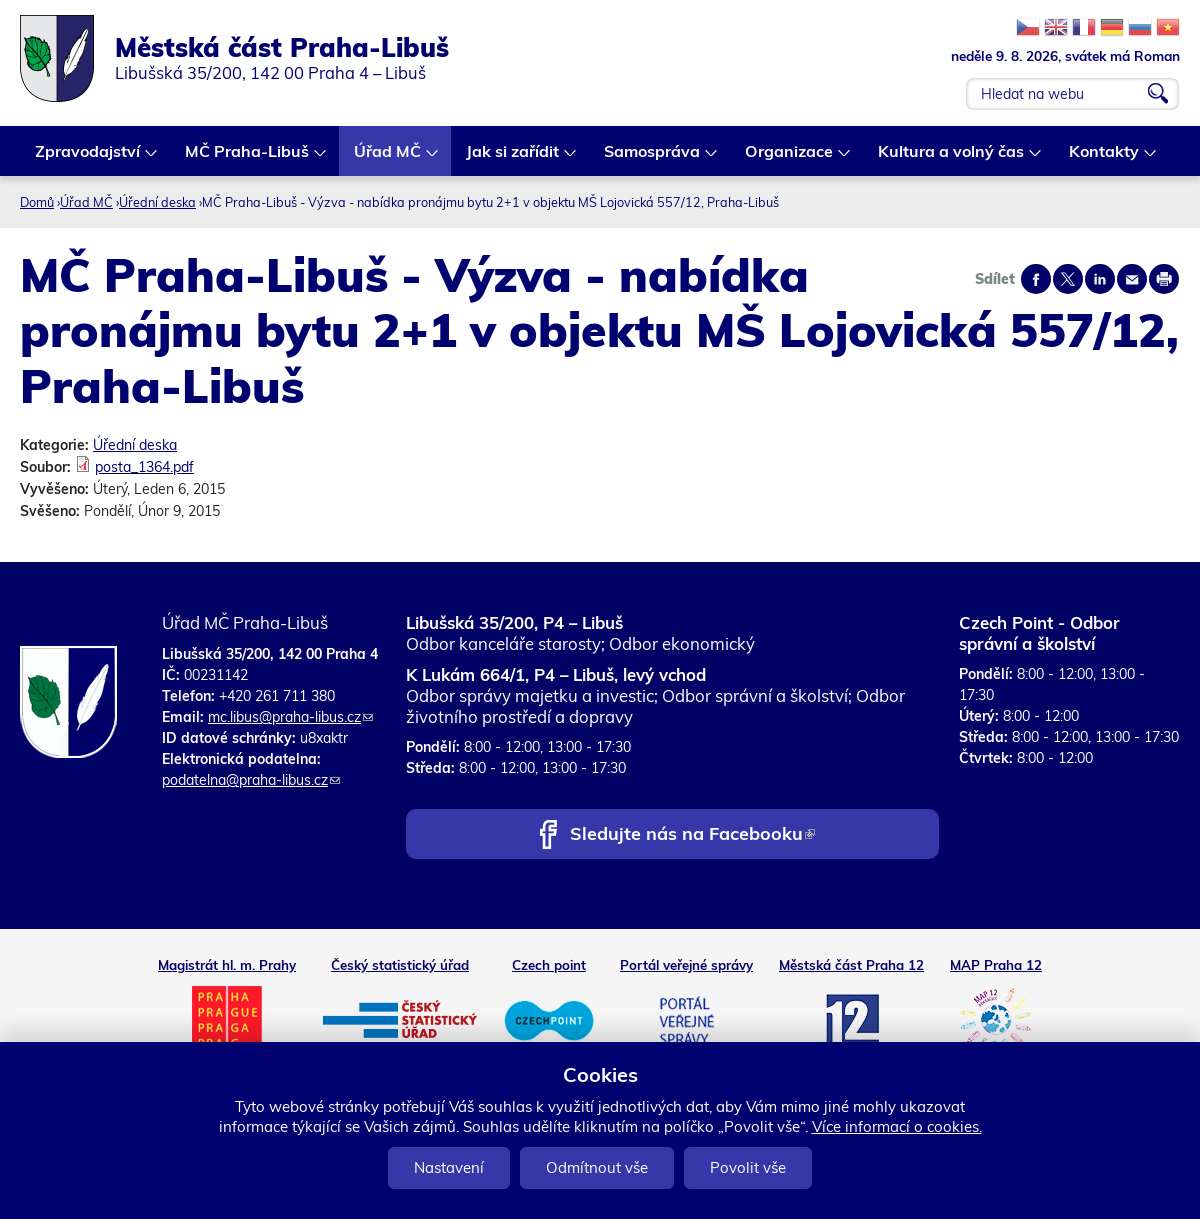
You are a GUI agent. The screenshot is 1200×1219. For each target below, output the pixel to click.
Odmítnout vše (597, 1167)
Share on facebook (1036, 279)
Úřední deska (157, 202)
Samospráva (653, 158)
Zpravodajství (88, 158)
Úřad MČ (388, 158)
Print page (1164, 279)
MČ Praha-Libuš (248, 158)
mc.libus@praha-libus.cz (290, 717)
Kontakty (1105, 158)
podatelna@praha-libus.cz (251, 780)
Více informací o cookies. (897, 1126)
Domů (37, 202)
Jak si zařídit (513, 158)
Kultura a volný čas (952, 158)
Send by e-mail (1132, 279)
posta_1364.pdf (144, 467)
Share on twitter (1068, 279)
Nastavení (449, 1167)
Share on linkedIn (1100, 279)
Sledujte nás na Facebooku (692, 835)
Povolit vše (748, 1167)
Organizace (790, 158)
